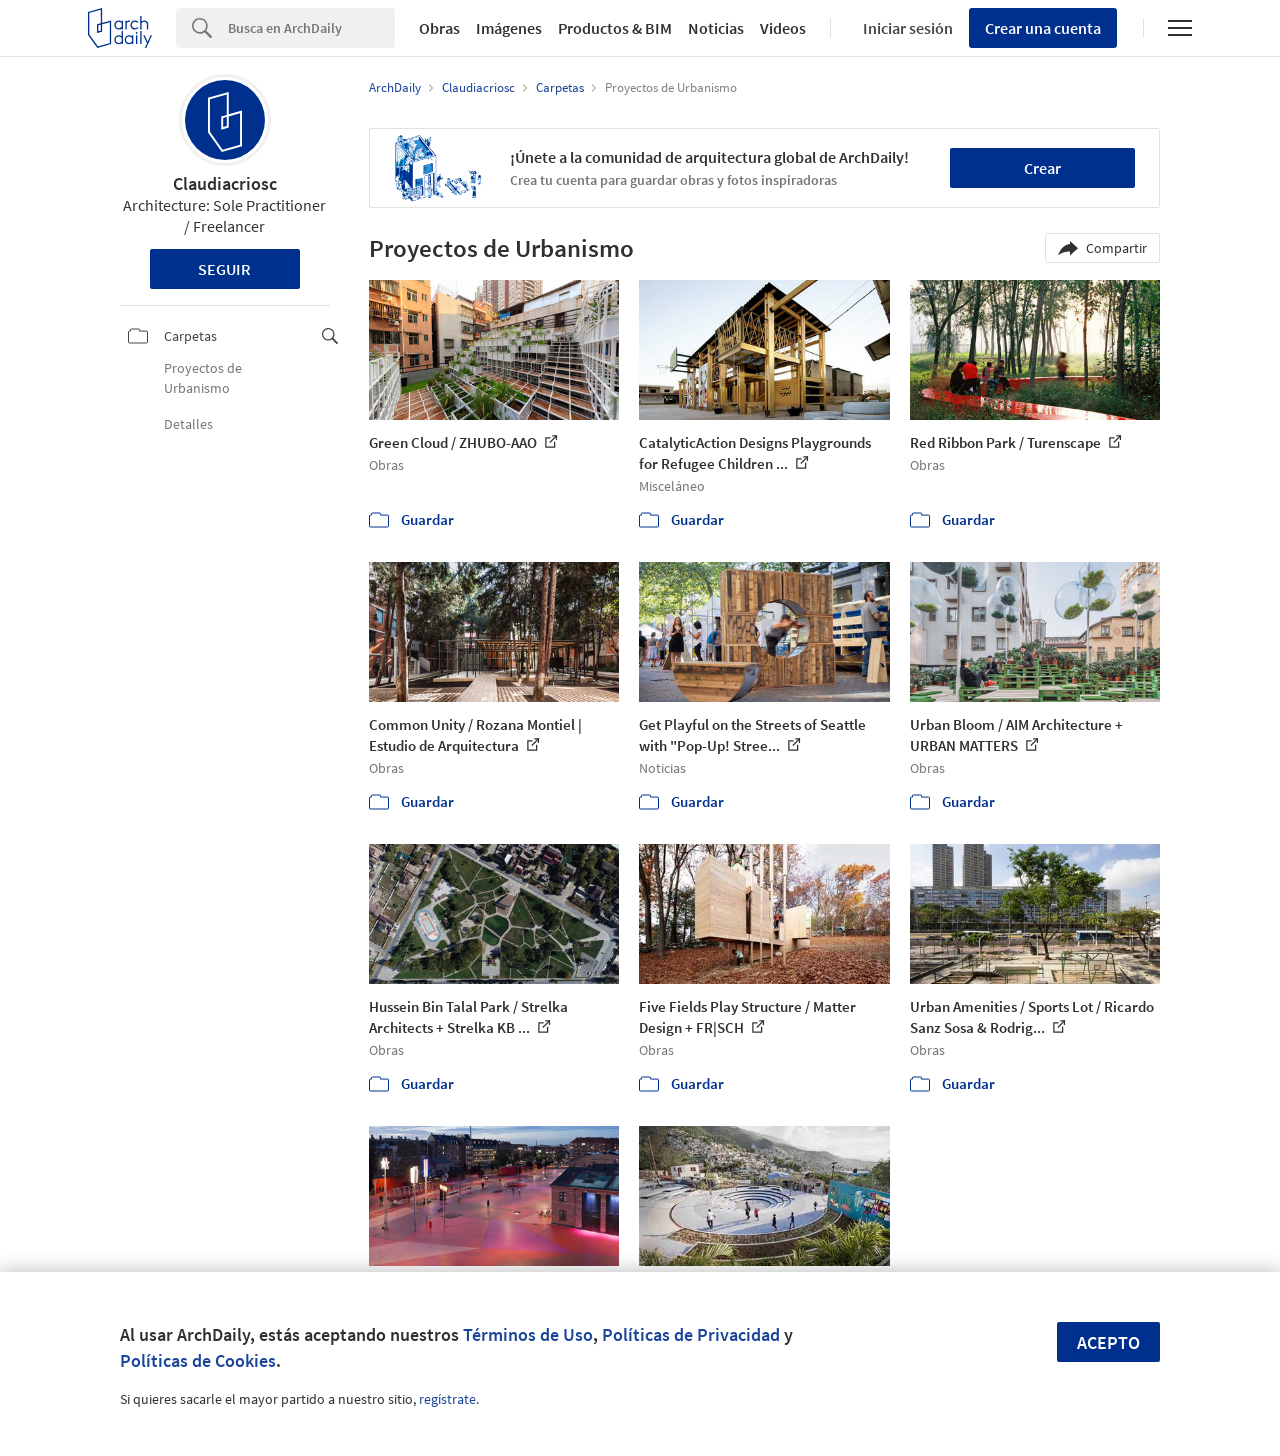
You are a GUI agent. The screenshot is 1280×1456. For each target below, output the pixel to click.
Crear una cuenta (1043, 28)
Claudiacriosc (225, 183)
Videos (783, 28)
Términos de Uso (528, 1334)
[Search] (311, 28)
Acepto (1108, 1342)
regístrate (447, 1399)
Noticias (716, 28)
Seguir (224, 269)
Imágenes (509, 28)
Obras (439, 28)
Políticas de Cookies (198, 1360)
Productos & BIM (615, 28)
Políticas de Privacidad (691, 1334)
